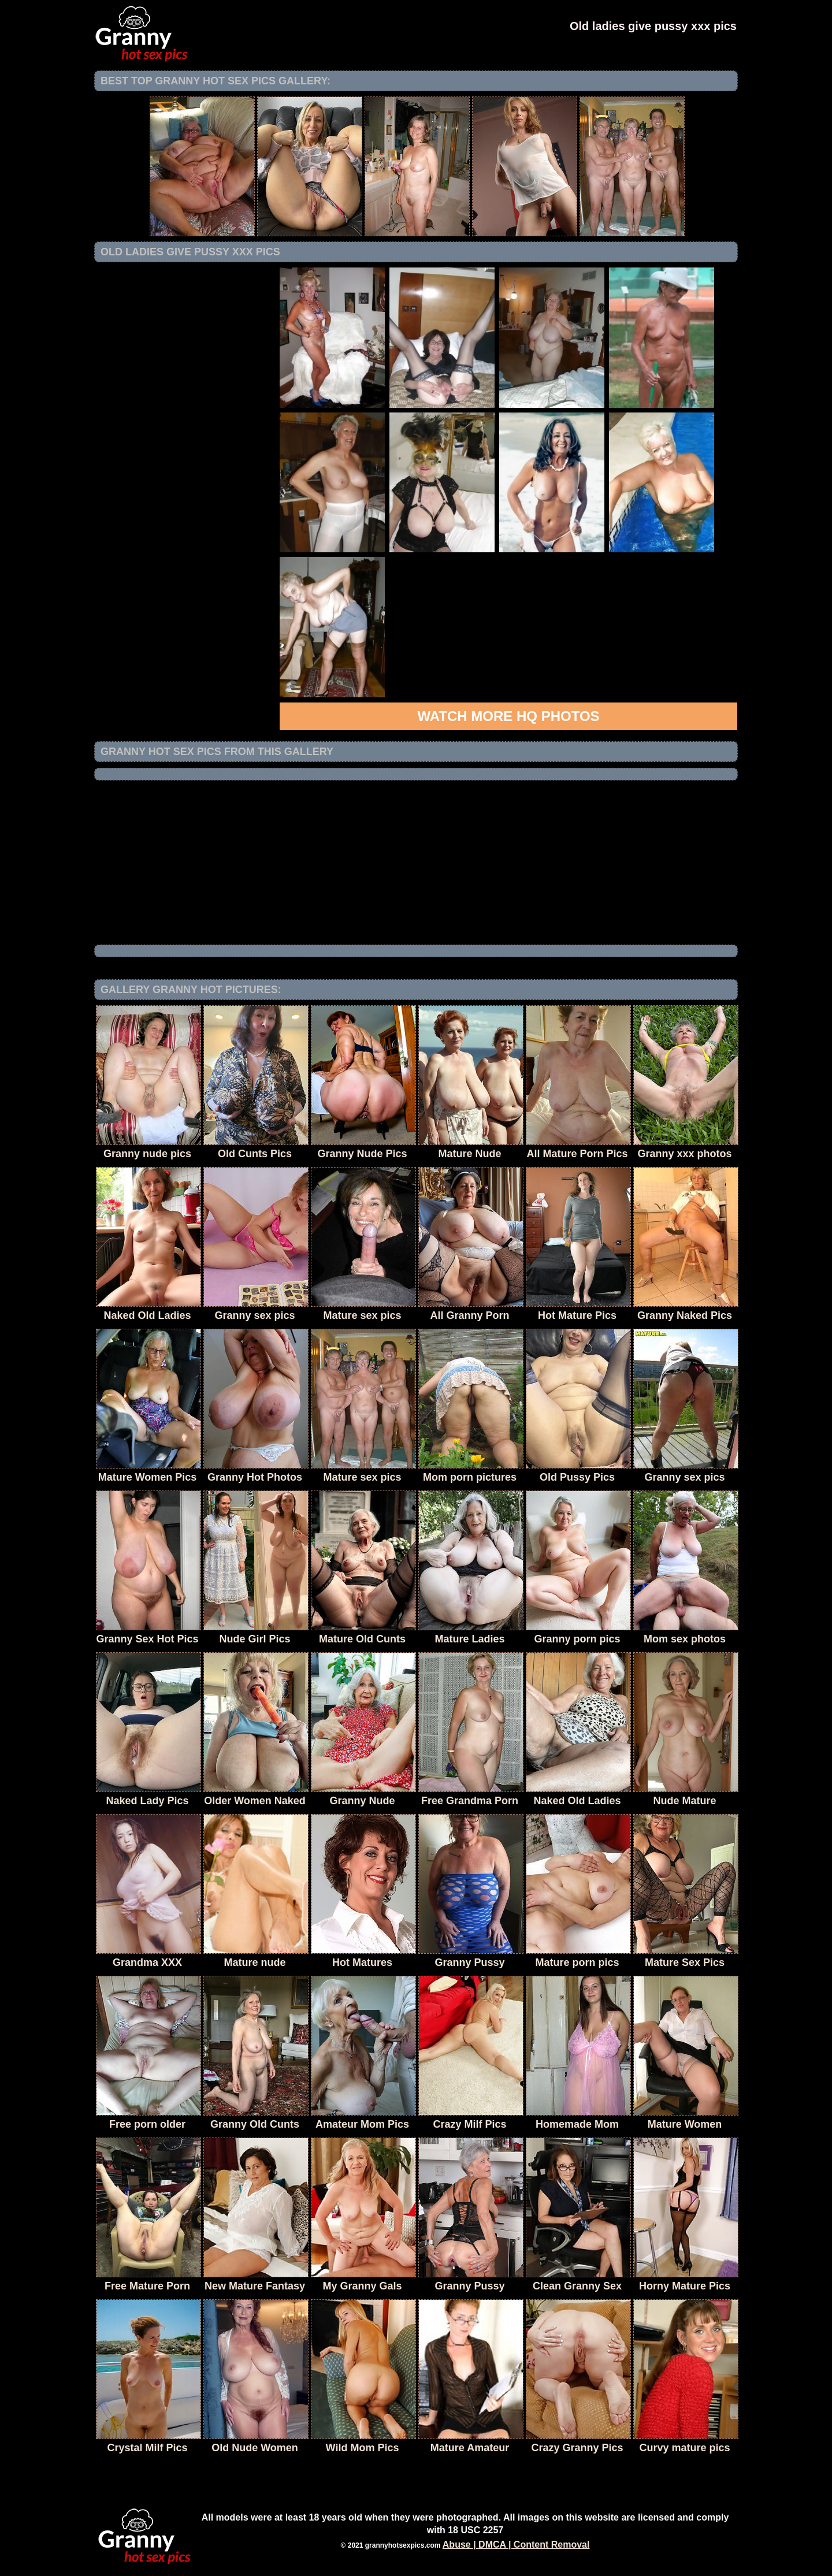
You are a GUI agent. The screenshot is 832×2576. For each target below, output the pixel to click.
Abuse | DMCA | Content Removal (516, 2544)
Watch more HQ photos (508, 716)
